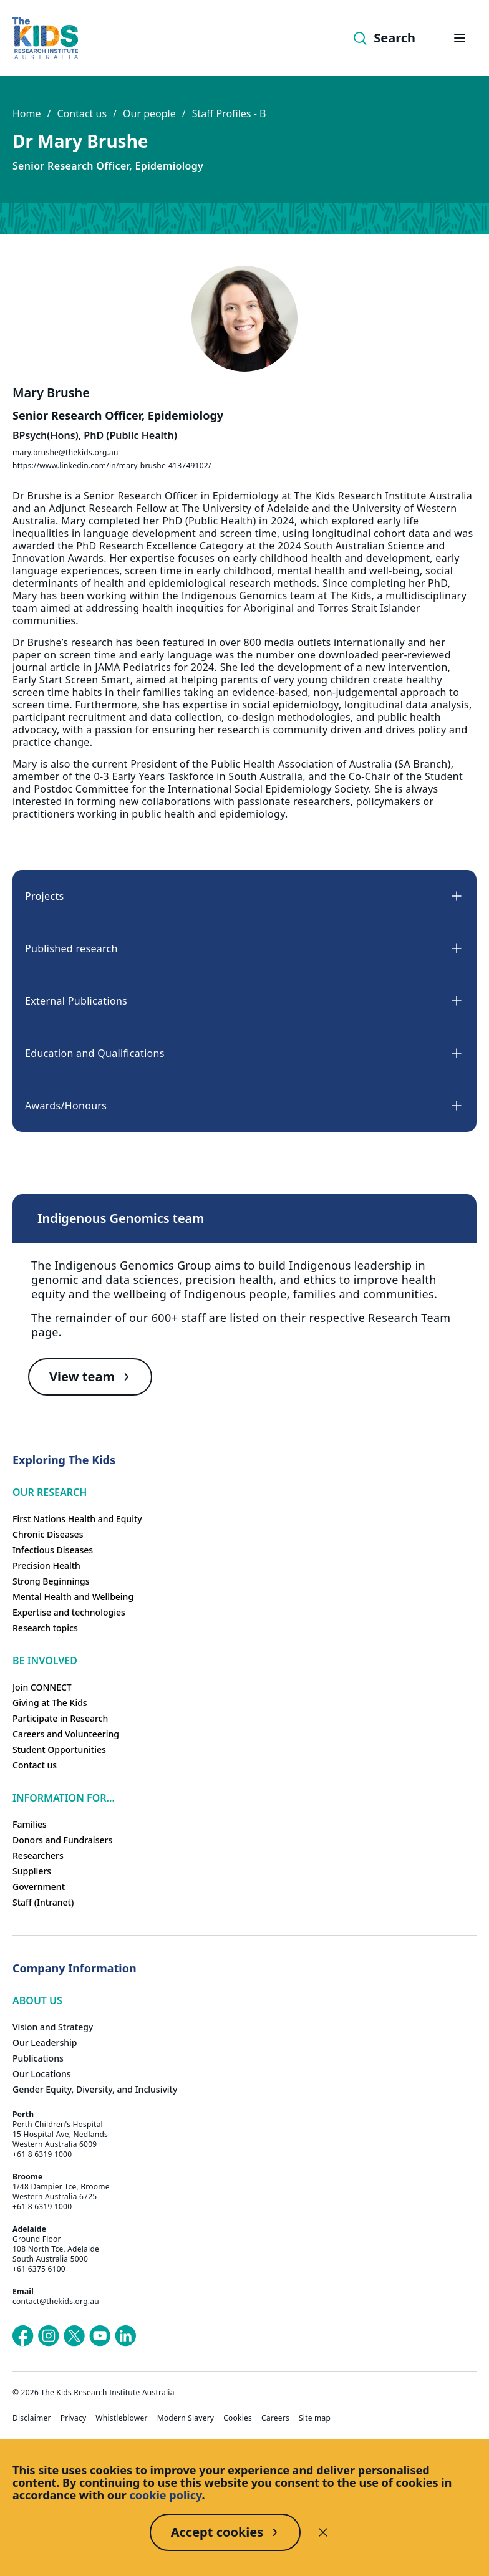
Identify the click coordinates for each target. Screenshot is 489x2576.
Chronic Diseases (47, 1534)
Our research (49, 1492)
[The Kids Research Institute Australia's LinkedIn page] (125, 2336)
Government (38, 1887)
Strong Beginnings (51, 1581)
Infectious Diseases (52, 1550)
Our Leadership (44, 2042)
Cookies (237, 2418)
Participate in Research (60, 1718)
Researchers (38, 1855)
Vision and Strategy (52, 2027)
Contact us (82, 113)
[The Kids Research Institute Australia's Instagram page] (48, 2336)
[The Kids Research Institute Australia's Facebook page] (23, 2336)
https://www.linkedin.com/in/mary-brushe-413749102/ (111, 466)
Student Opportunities (59, 1749)
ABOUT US (37, 2000)
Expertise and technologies (68, 1612)
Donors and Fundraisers (62, 1840)
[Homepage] (45, 38)
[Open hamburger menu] (460, 38)
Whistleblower (121, 2418)
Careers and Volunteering (65, 1734)
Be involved (44, 1660)
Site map (315, 2418)
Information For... (63, 1798)
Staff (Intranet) (43, 1902)
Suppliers (31, 1871)
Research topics (45, 1628)
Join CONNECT (42, 1687)
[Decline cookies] (323, 2532)
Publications (38, 2058)
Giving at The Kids (49, 1703)
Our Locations (41, 2074)
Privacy (74, 2418)
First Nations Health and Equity (77, 1519)
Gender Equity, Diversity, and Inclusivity (94, 2089)
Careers (275, 2418)
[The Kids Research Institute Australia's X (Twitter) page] (74, 2336)
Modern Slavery (186, 2418)
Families (29, 1824)
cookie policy (166, 2494)
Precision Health (46, 1565)
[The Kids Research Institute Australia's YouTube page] (99, 2336)
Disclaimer (31, 2418)
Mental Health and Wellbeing (72, 1597)
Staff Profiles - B (229, 113)
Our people (149, 113)
